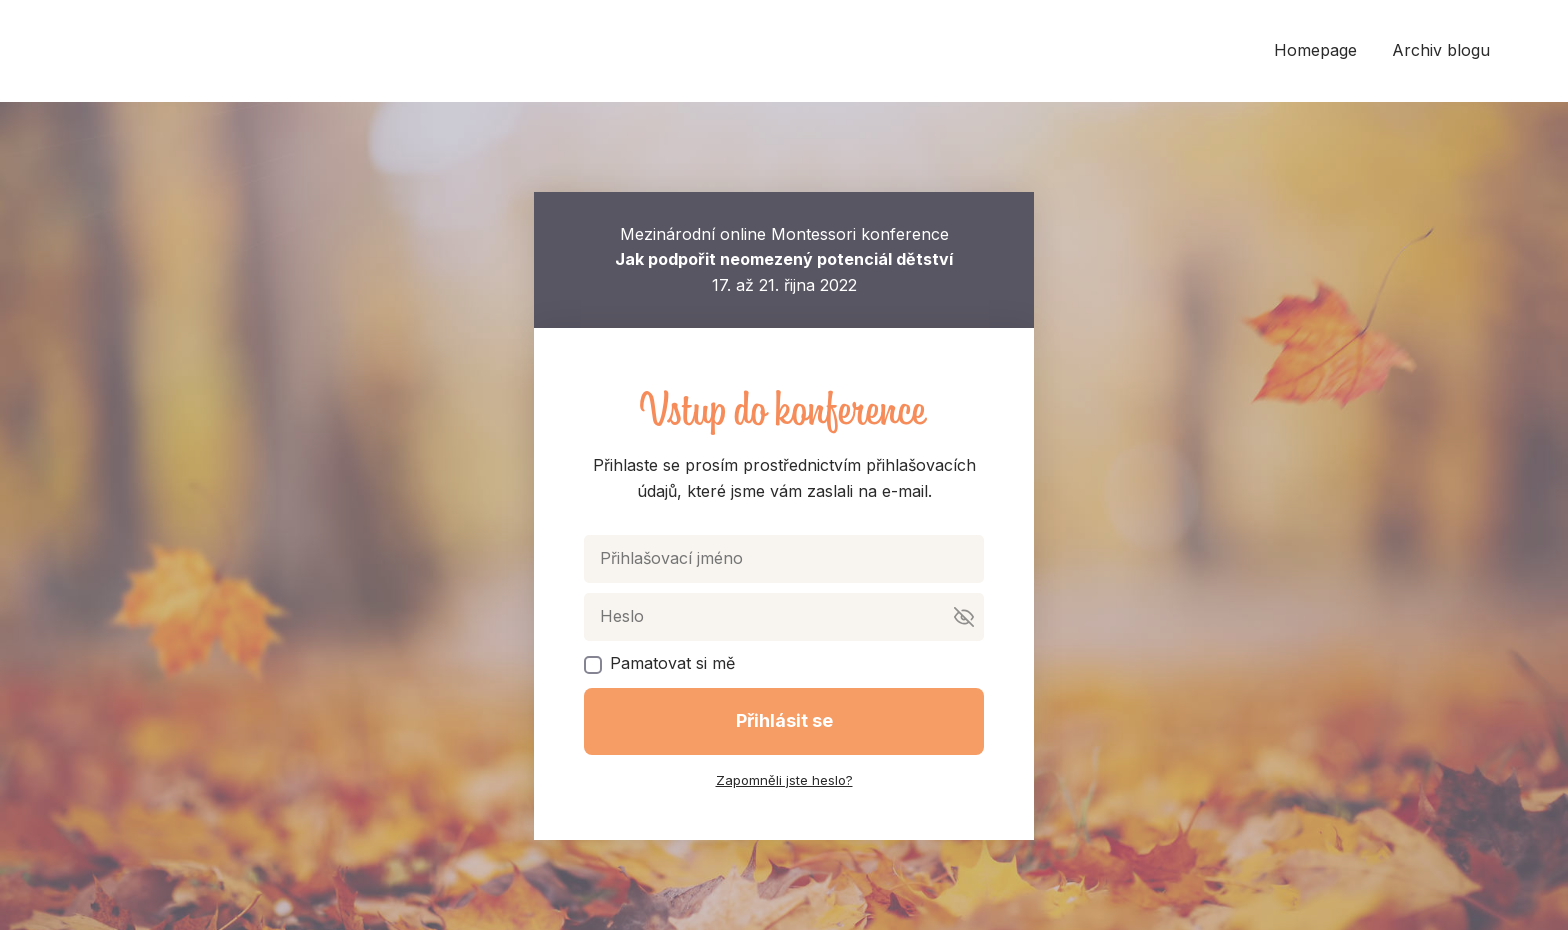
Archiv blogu (1441, 50)
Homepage (1315, 50)
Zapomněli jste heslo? (784, 780)
